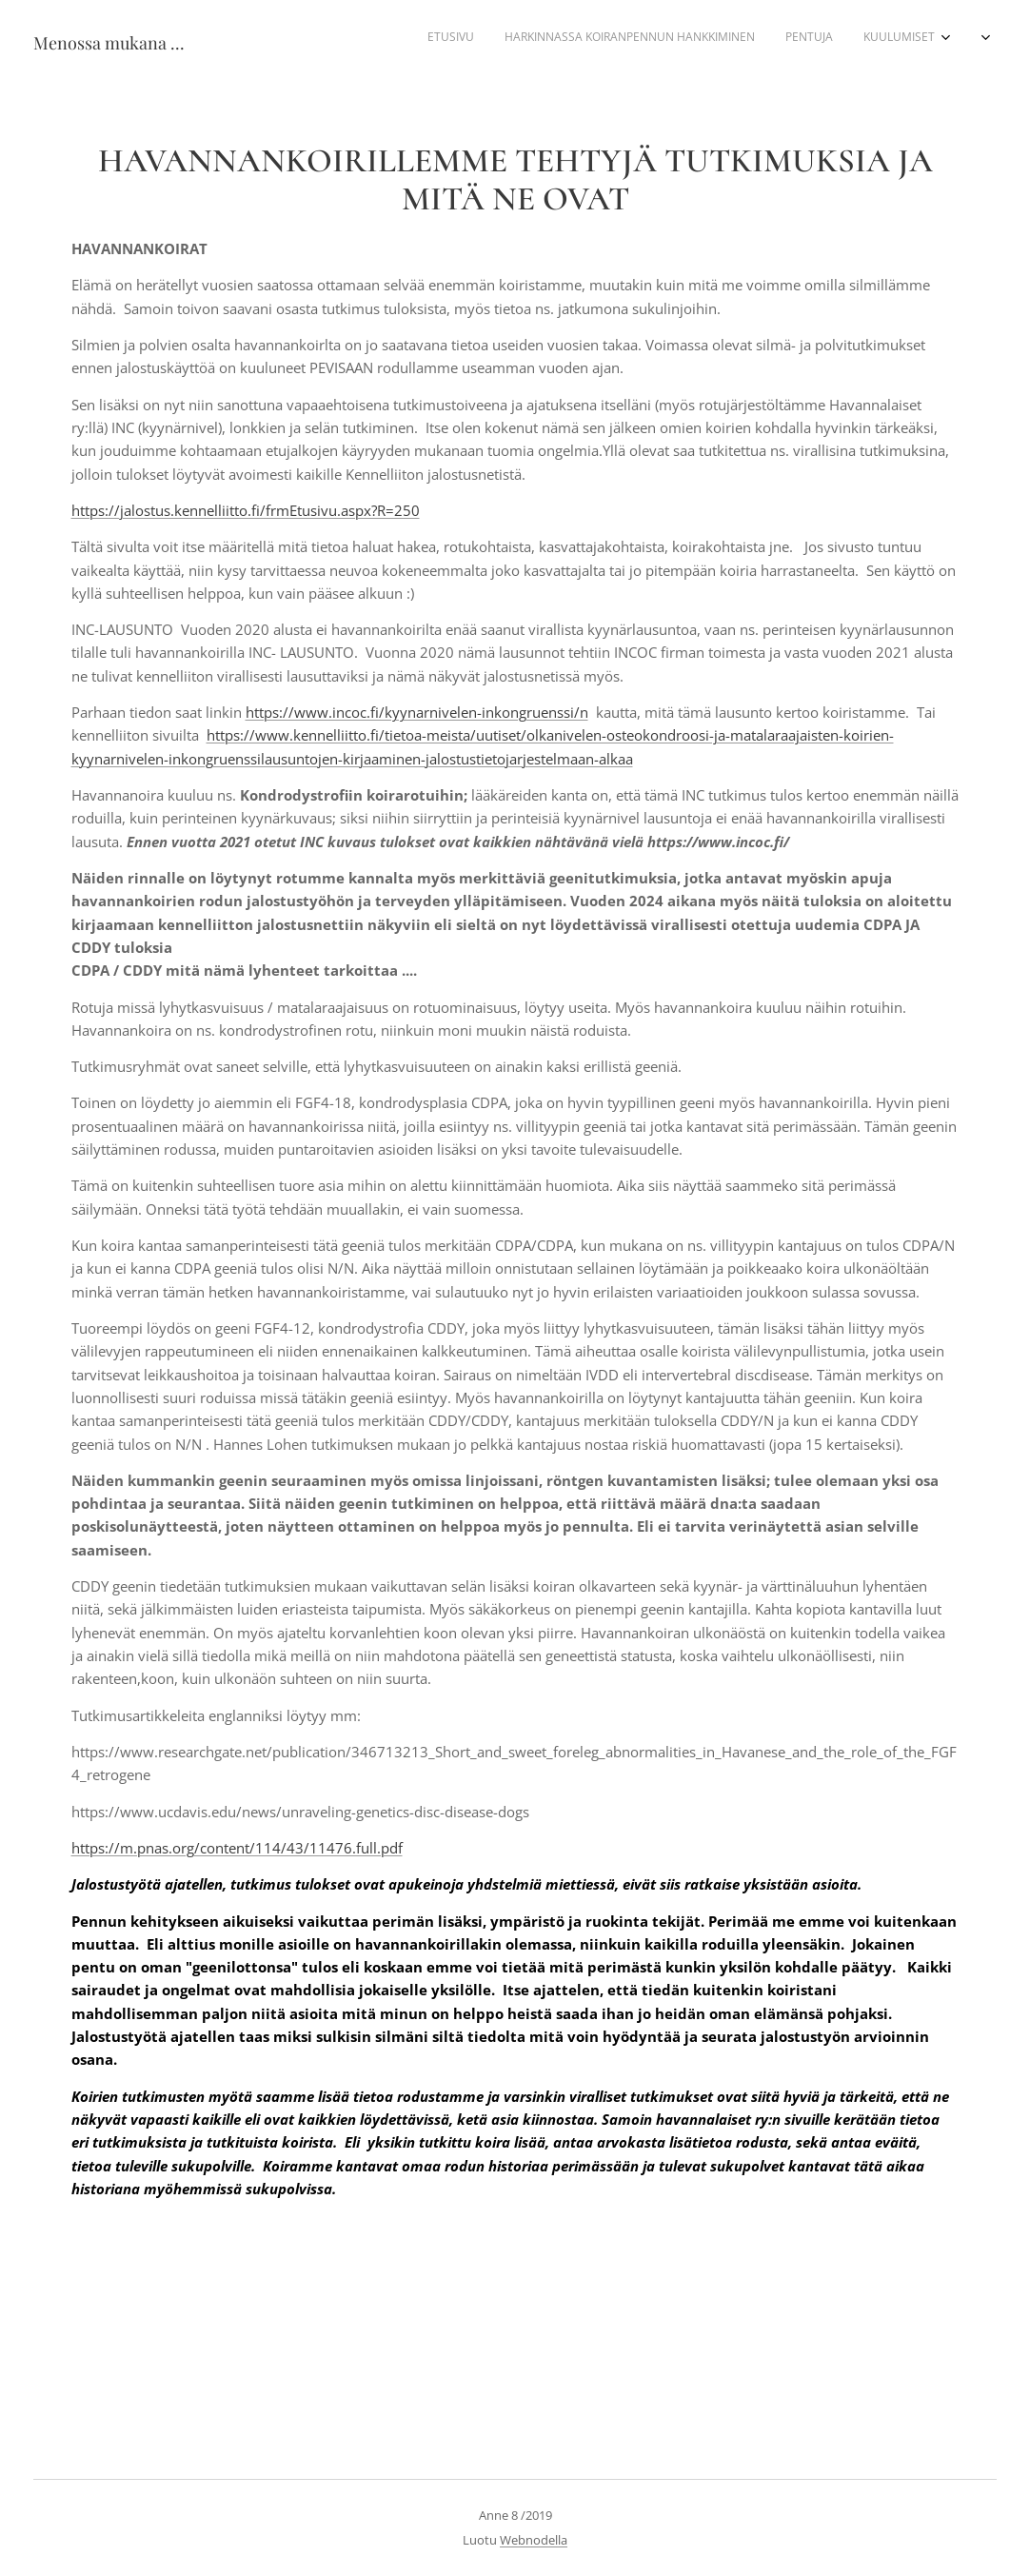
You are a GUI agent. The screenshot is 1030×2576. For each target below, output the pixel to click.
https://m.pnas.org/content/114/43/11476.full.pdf (237, 1847)
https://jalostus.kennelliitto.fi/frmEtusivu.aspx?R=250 (245, 510)
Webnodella (533, 2539)
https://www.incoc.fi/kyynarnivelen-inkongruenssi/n (417, 712)
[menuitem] (770, 39)
